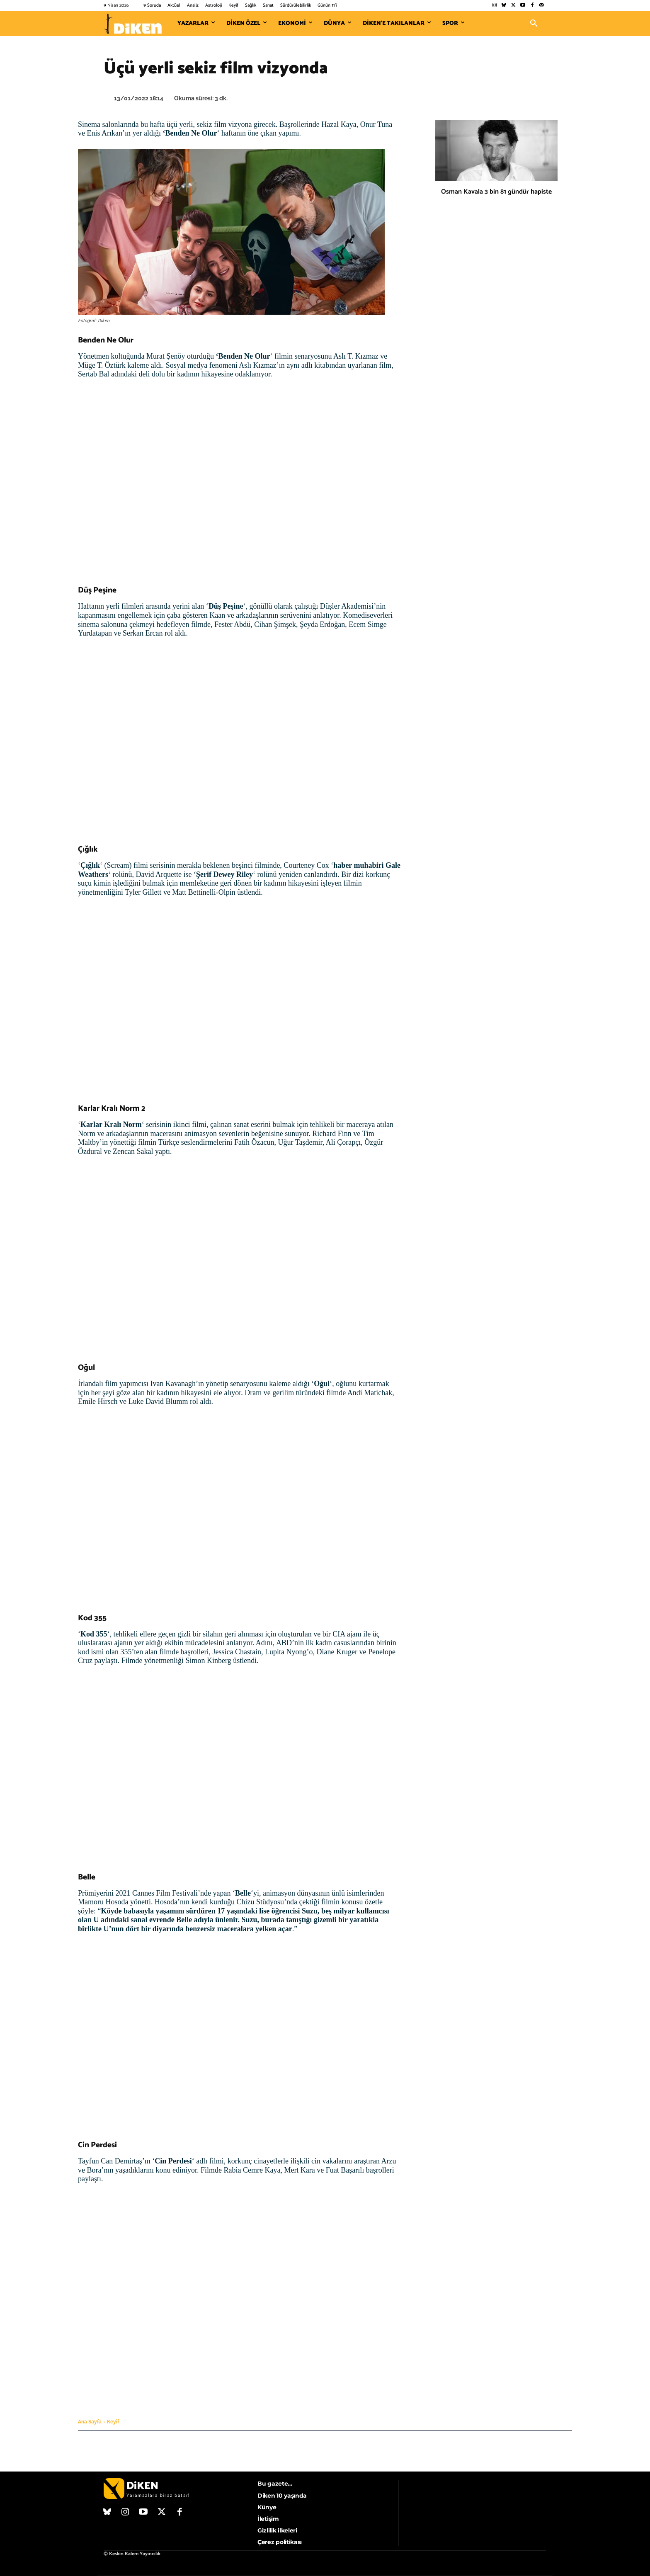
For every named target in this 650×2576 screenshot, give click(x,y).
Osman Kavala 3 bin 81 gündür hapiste (496, 191)
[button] (533, 23)
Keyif (113, 2422)
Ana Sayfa (90, 2422)
